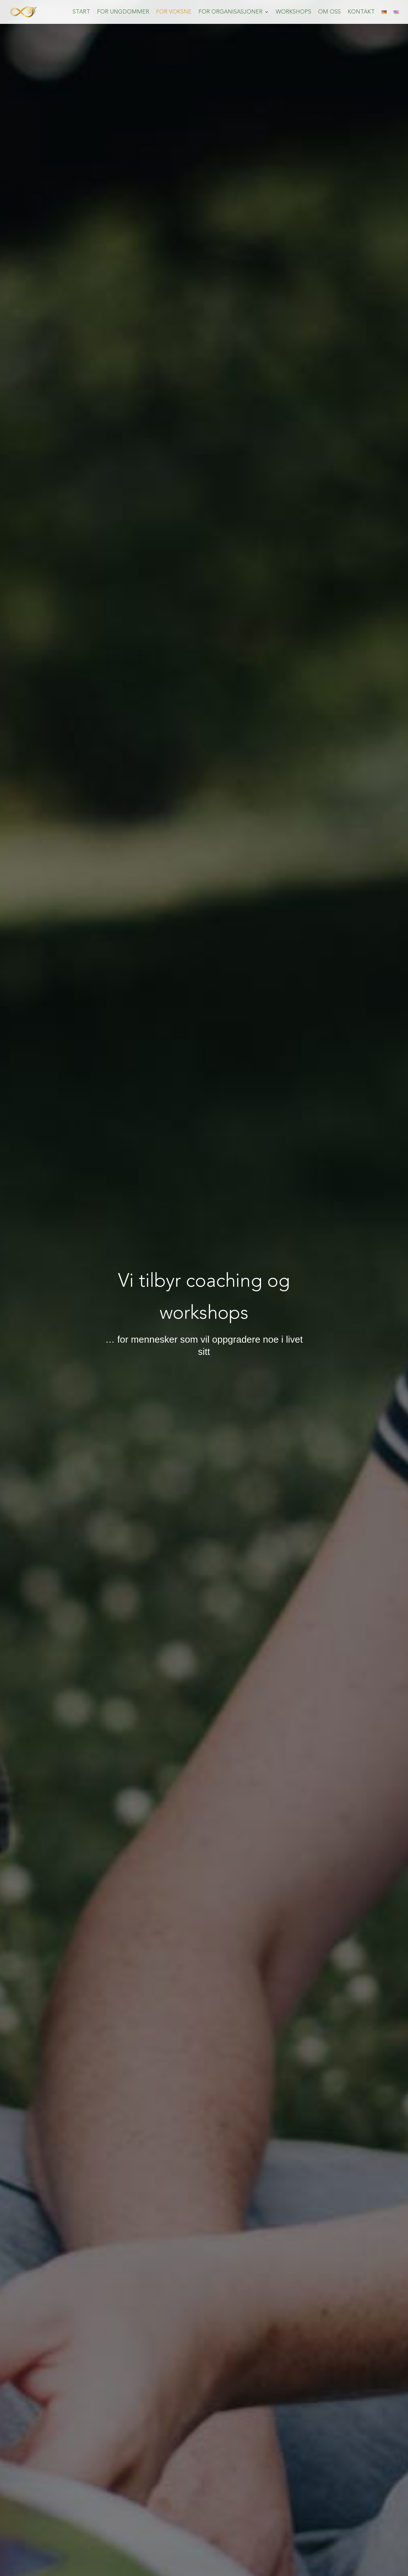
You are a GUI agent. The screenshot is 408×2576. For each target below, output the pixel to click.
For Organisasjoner (231, 12)
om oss (329, 12)
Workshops (293, 12)
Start (81, 12)
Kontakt (361, 12)
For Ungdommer (123, 12)
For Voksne (174, 12)
